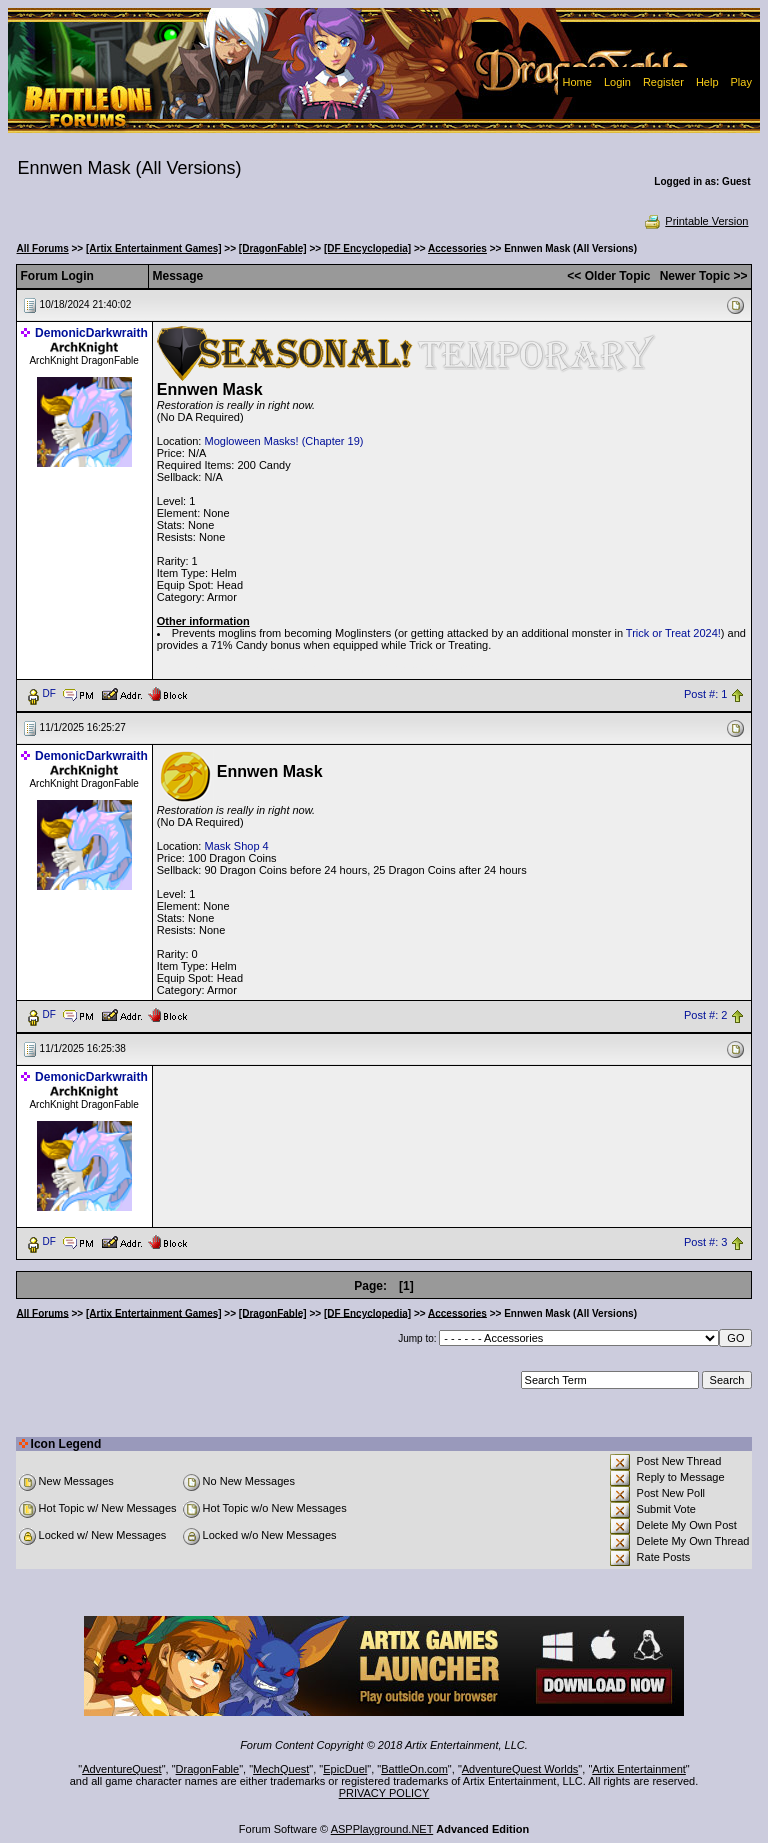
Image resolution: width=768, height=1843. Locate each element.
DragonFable (208, 1769)
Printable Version (695, 221)
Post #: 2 (705, 1015)
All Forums (43, 248)
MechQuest (281, 1769)
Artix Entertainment (639, 1769)
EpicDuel (345, 1769)
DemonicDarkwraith (91, 333)
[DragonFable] (273, 248)
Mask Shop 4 (236, 846)
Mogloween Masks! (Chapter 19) (283, 441)
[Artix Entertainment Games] (154, 248)
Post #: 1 (705, 694)
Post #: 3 (705, 1242)
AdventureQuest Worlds (520, 1769)
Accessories (457, 248)
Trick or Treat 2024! (673, 633)
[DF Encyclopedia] (367, 248)
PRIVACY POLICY (384, 1793)
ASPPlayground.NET (382, 1829)
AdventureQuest (122, 1769)
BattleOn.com (414, 1769)
